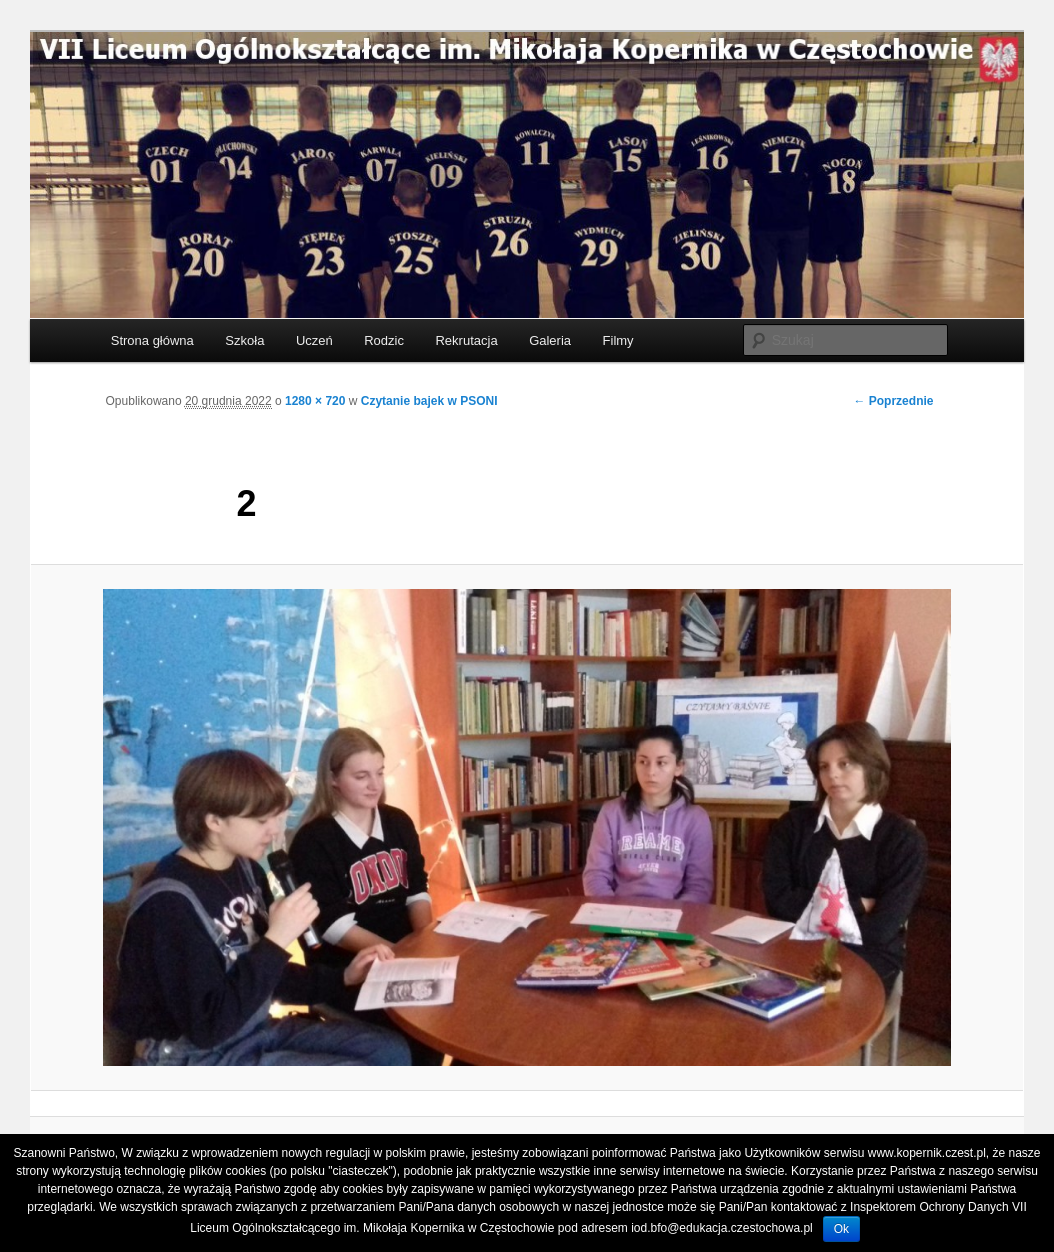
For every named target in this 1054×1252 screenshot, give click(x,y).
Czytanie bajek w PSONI (429, 401)
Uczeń (314, 340)
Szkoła (244, 340)
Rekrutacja (466, 340)
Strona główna (152, 340)
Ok (841, 1229)
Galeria (550, 340)
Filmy (618, 340)
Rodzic (384, 340)
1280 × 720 (315, 401)
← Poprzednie (893, 401)
